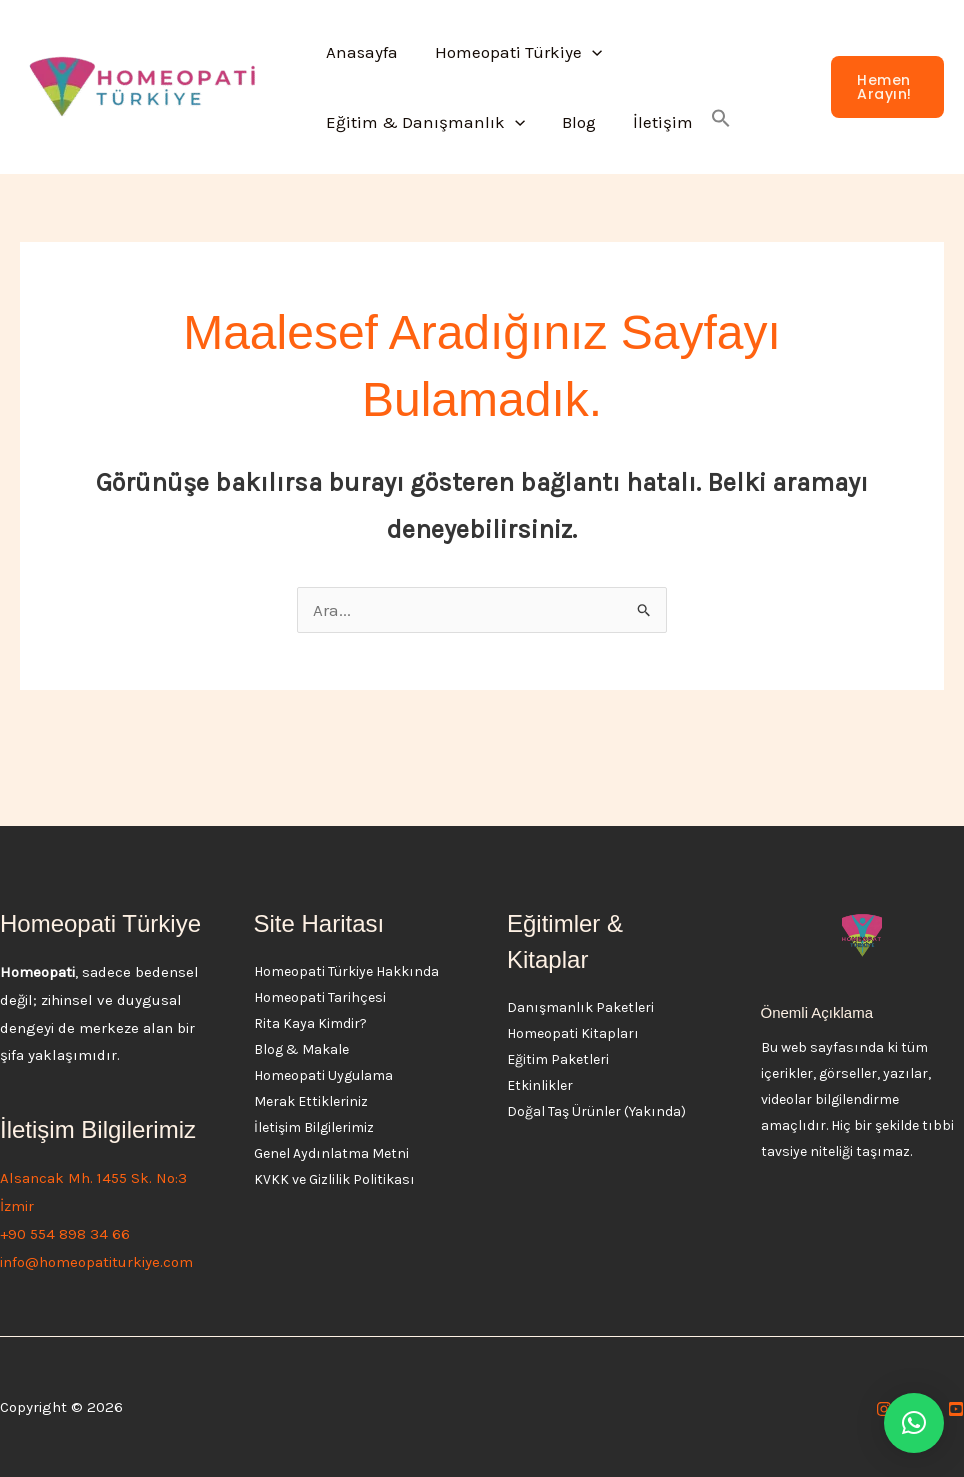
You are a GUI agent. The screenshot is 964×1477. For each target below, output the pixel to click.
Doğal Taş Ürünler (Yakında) (596, 1111)
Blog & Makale (301, 1049)
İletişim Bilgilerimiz (314, 1127)
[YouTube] (956, 1409)
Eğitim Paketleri (558, 1059)
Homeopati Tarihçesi (320, 997)
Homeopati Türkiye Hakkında (346, 971)
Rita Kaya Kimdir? (310, 1023)
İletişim (655, 122)
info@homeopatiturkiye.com (96, 1262)
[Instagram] (884, 1409)
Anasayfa (360, 52)
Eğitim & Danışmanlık (423, 122)
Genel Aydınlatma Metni (331, 1153)
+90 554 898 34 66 (65, 1234)
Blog (574, 122)
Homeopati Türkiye (513, 52)
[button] (587, 52)
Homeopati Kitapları (573, 1033)
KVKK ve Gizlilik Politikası (334, 1179)
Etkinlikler (540, 1085)
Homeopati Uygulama (323, 1075)
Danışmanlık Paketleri (580, 1007)
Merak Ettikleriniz (311, 1101)
